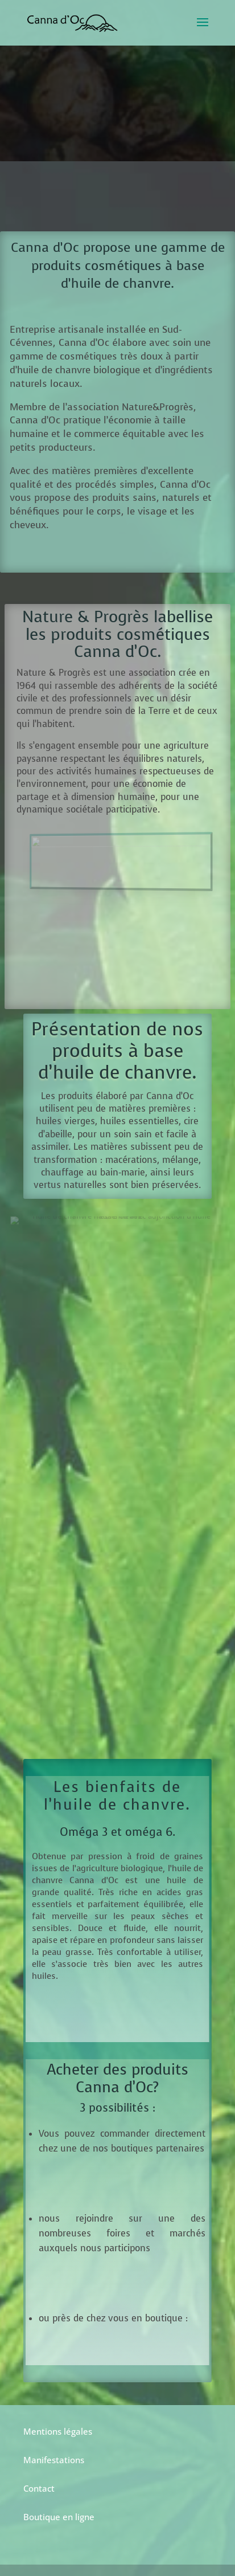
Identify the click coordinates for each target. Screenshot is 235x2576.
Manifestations (53, 2459)
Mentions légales (57, 2431)
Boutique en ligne (58, 2516)
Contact (39, 2488)
